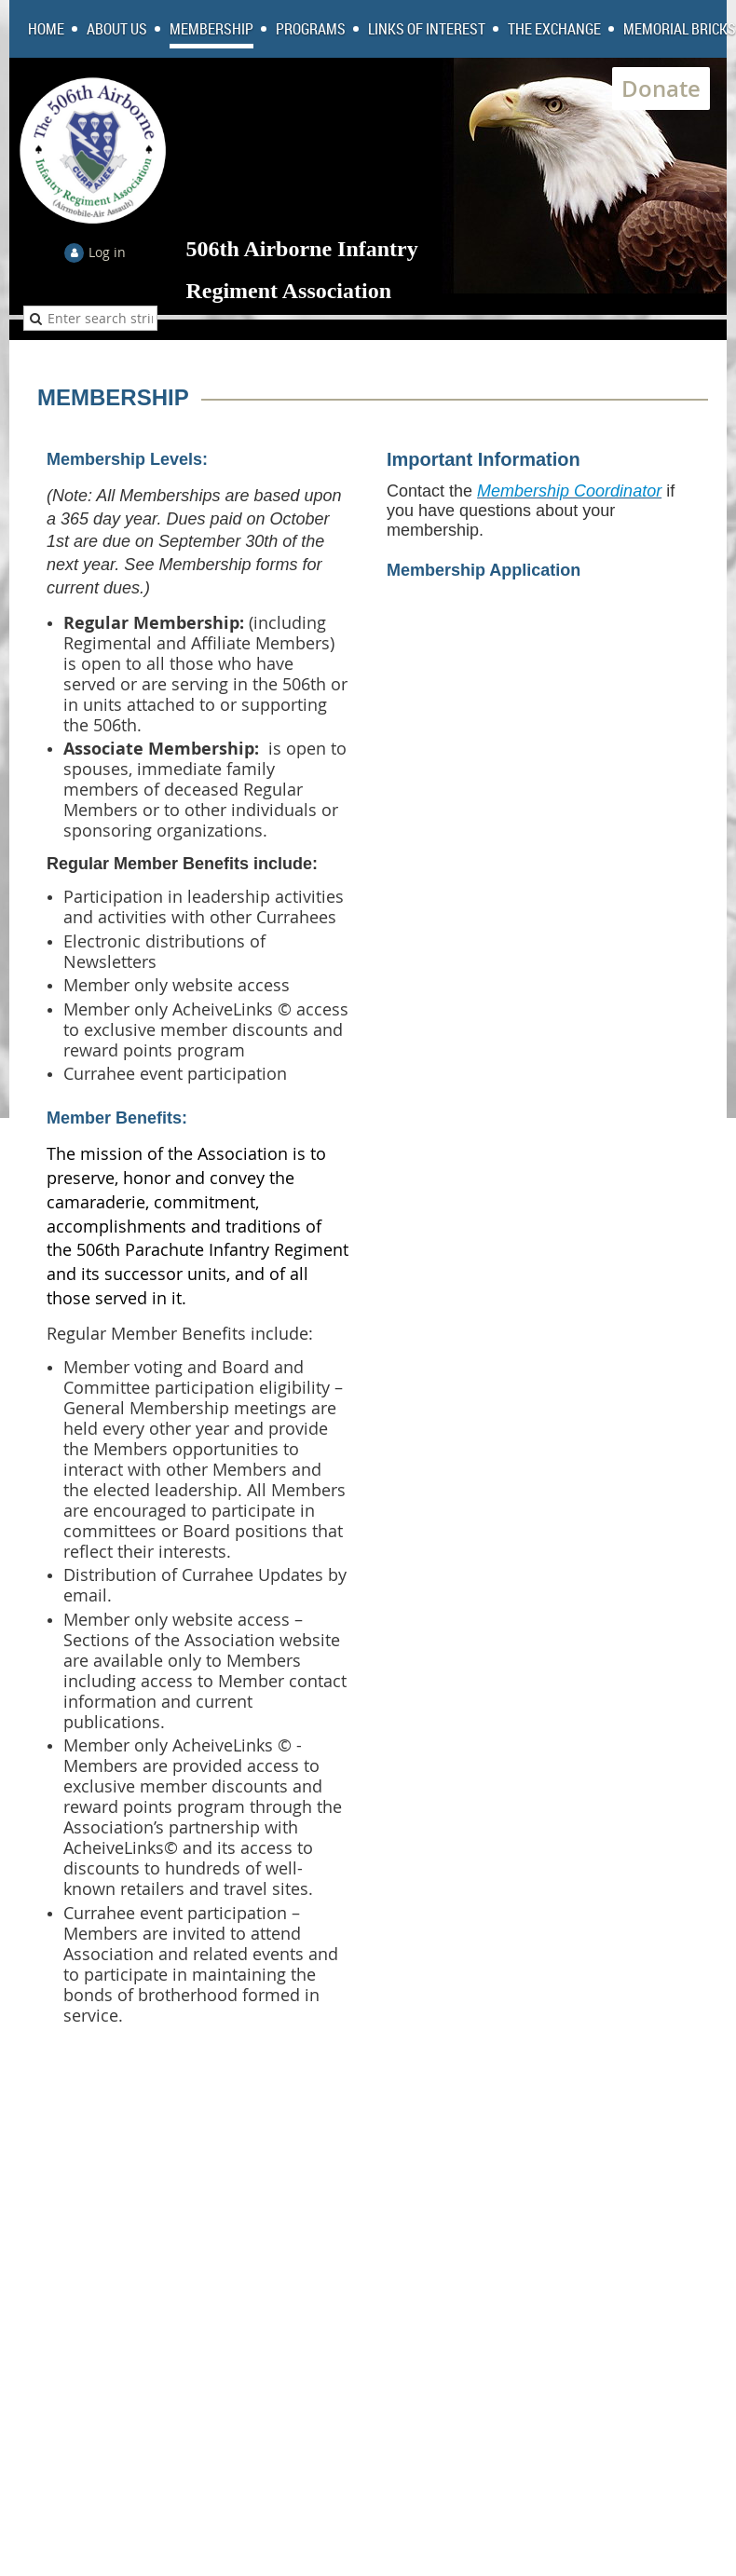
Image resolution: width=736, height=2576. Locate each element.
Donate (661, 88)
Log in (107, 252)
